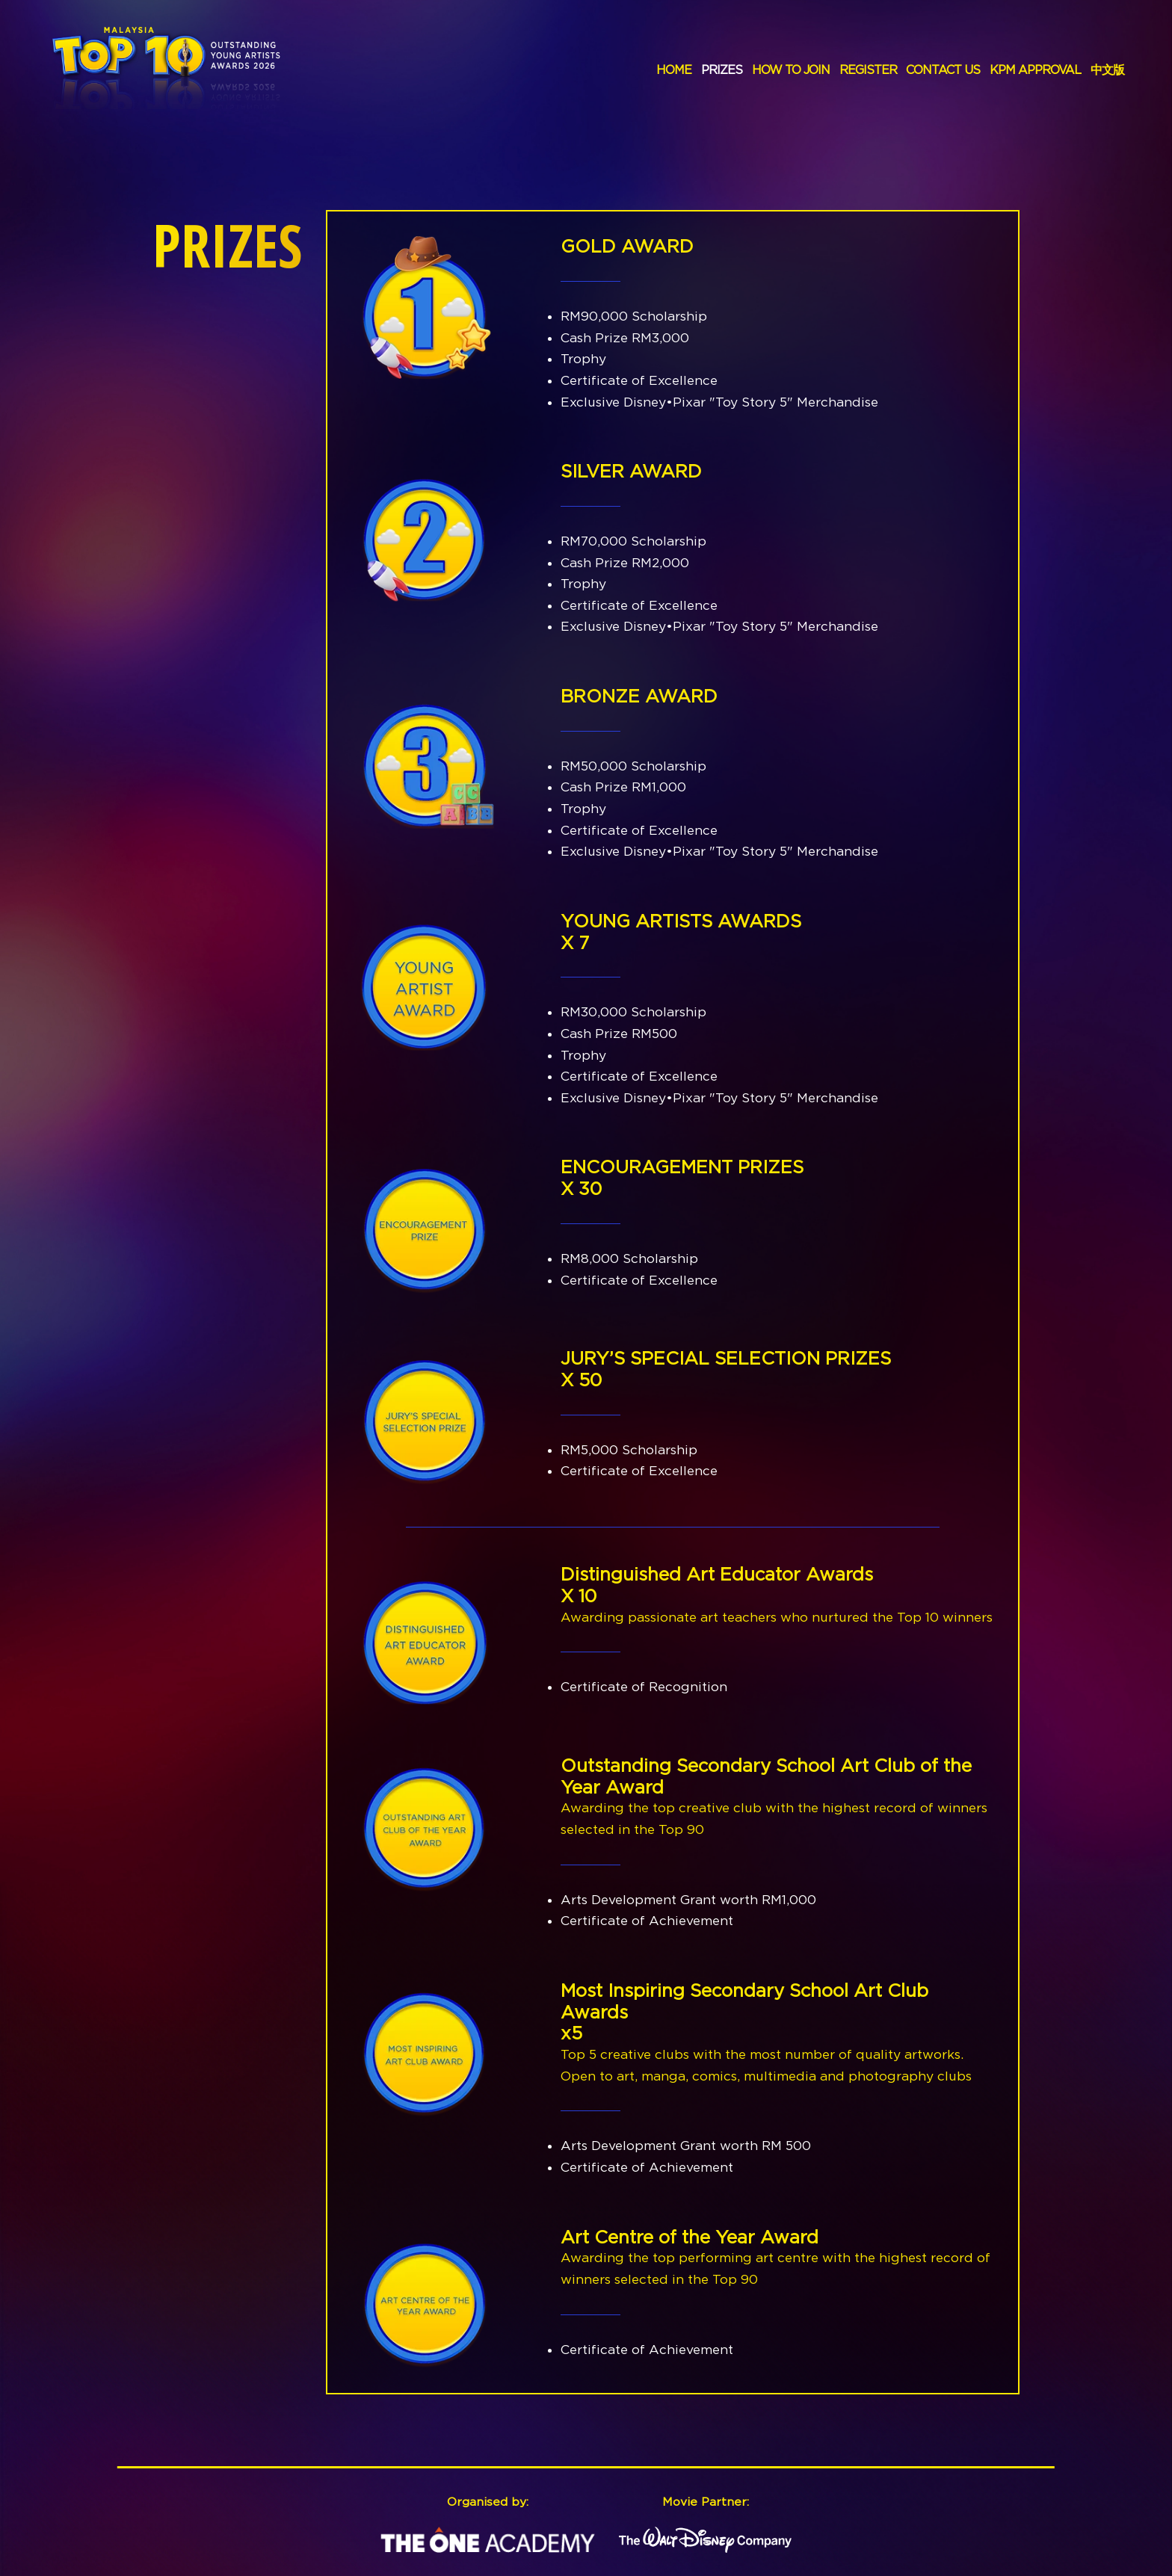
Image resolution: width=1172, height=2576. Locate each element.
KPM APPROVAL (1035, 69)
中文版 (1107, 69)
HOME (673, 69)
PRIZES (721, 69)
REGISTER (868, 69)
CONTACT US (943, 69)
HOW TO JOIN (791, 69)
